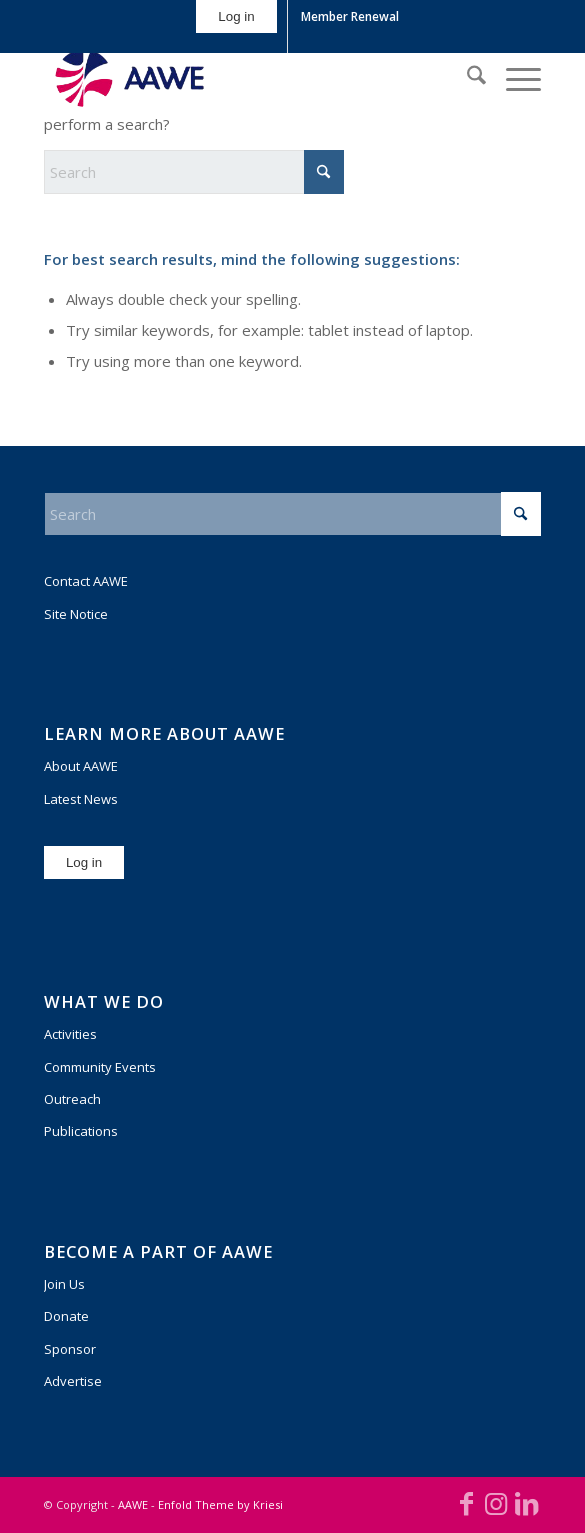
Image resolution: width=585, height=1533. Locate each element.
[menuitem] (236, 26)
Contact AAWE (86, 581)
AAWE (133, 1504)
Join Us (64, 1284)
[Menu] (513, 78)
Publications (81, 1131)
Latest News (81, 799)
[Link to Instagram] (496, 1503)
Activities (70, 1034)
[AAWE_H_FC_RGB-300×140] (243, 78)
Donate (66, 1316)
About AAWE (81, 766)
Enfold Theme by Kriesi (220, 1504)
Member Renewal (350, 16)
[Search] (466, 78)
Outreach (72, 1099)
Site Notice (76, 614)
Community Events (100, 1067)
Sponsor (70, 1349)
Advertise (73, 1381)
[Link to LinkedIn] (526, 1503)
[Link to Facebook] (466, 1503)
